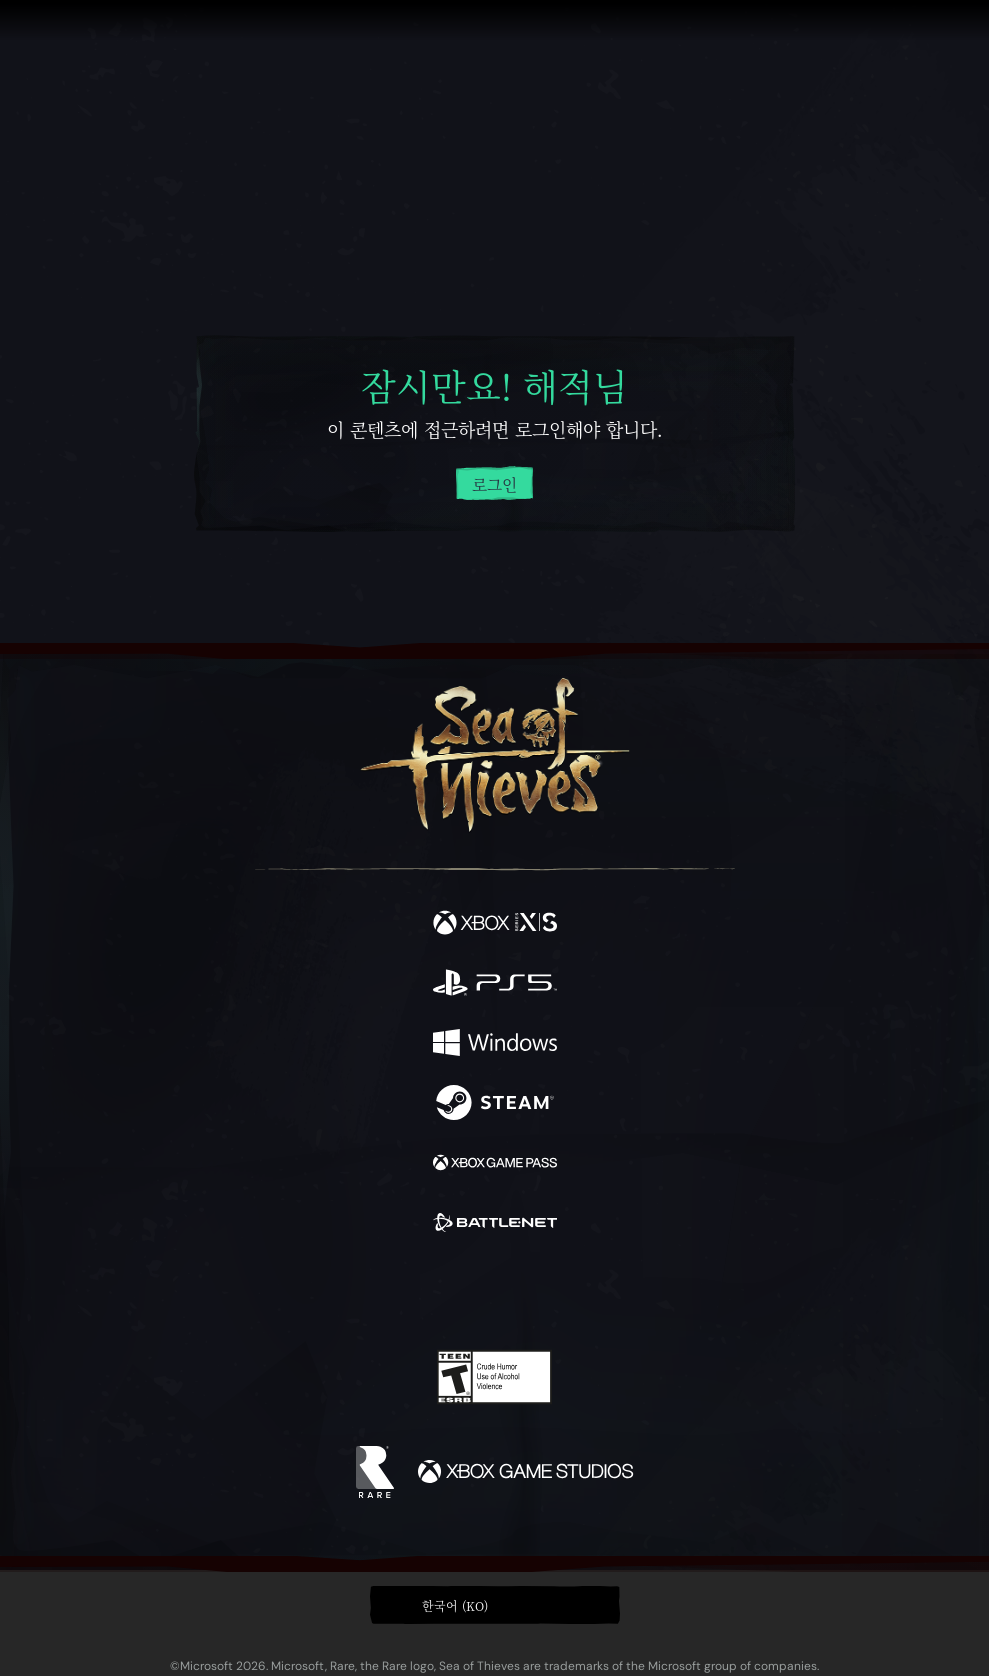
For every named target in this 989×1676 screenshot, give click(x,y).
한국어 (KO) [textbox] (455, 1605)
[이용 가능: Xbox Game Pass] (495, 1165)
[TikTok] (593, 1293)
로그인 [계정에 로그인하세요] (494, 484)
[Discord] (551, 1293)
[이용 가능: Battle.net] (495, 1225)
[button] (495, 1605)
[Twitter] (389, 1291)
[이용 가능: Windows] (495, 1045)
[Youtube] (491, 1293)
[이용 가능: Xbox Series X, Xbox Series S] (495, 925)
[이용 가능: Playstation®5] (495, 985)
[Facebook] (350, 1291)
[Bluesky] (634, 1293)
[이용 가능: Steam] (495, 1105)
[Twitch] (432, 1293)
